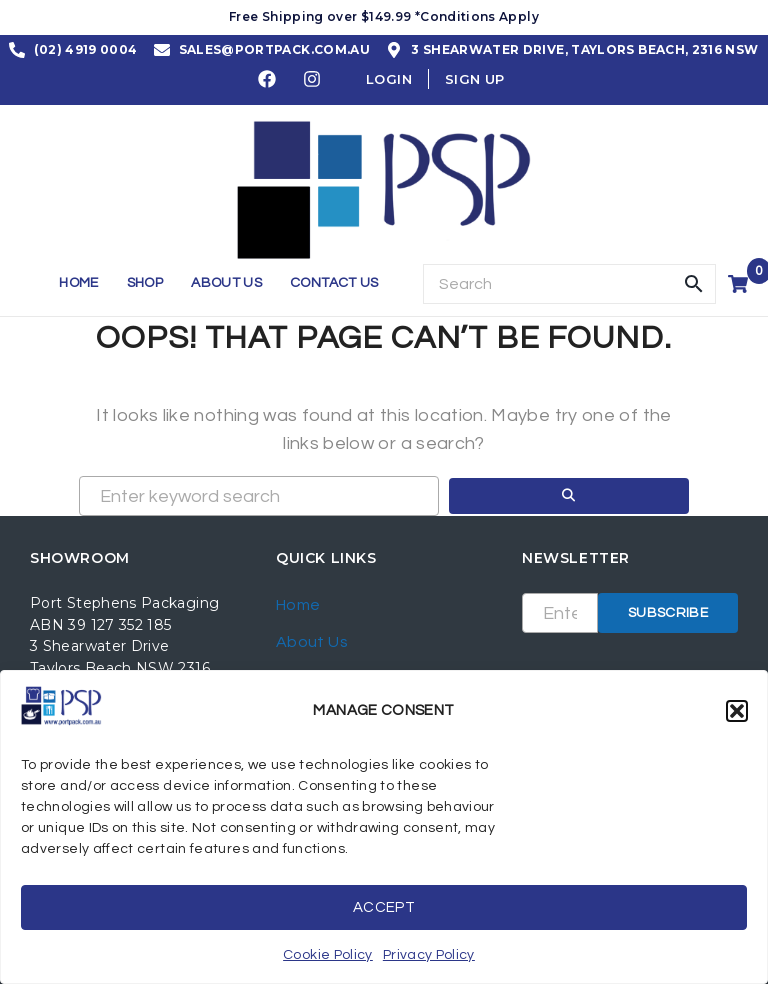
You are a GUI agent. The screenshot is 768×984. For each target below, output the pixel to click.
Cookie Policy (328, 955)
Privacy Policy (429, 955)
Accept (384, 907)
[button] (737, 711)
